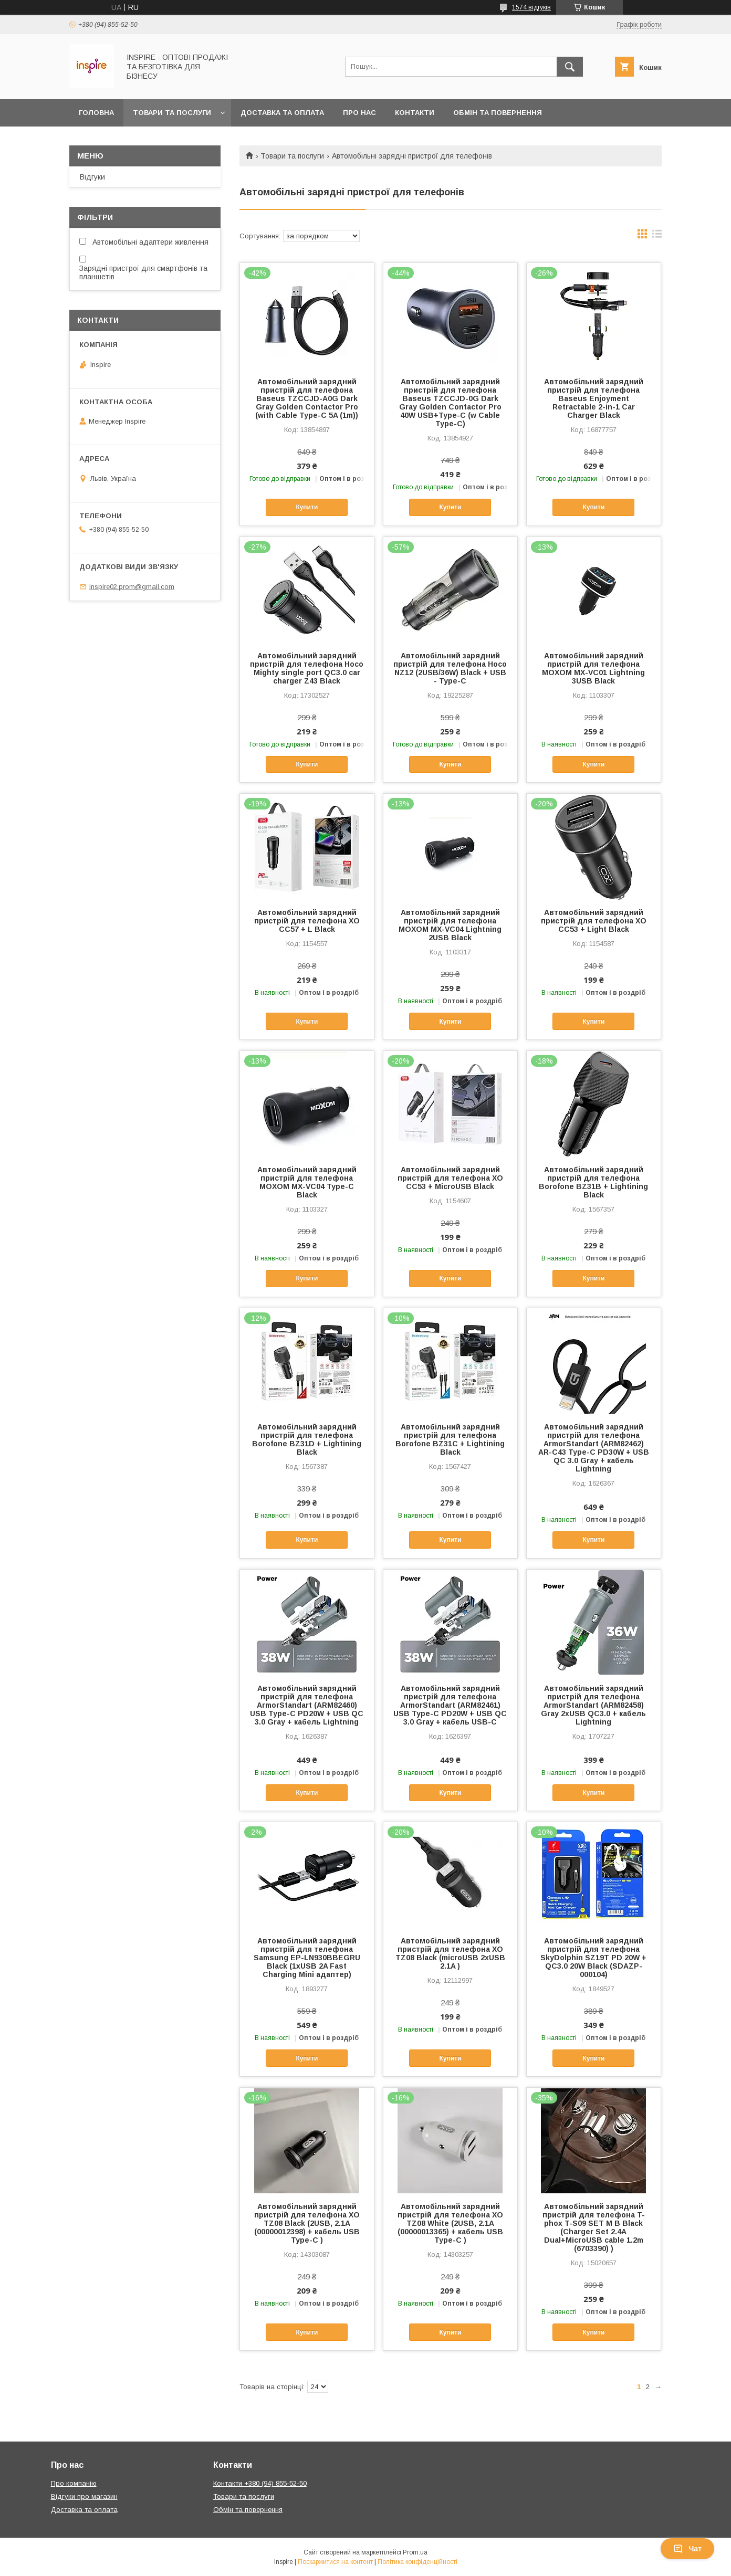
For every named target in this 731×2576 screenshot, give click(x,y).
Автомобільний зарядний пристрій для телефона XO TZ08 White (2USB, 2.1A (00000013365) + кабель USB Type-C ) (450, 2223)
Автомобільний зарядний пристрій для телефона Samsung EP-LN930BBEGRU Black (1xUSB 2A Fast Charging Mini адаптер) (307, 1958)
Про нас (359, 113)
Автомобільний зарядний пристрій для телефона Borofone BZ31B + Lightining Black (593, 1182)
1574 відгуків (531, 7)
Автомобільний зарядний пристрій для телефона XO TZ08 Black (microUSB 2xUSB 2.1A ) (450, 1953)
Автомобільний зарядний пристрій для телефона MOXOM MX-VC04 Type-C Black (307, 1182)
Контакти (414, 113)
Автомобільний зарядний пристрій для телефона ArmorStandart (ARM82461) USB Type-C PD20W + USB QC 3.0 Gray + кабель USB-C (450, 1705)
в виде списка (657, 236)
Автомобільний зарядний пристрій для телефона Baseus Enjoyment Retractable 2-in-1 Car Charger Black (593, 398)
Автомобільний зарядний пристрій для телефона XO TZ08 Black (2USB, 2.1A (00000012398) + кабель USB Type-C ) (307, 2223)
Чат (687, 2548)
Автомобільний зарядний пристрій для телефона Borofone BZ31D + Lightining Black (306, 1439)
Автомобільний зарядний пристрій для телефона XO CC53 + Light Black (593, 920)
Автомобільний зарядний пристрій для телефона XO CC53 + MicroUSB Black (450, 1178)
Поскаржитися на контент (335, 2562)
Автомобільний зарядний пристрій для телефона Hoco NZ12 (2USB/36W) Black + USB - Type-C (450, 668)
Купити (307, 507)
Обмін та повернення (497, 113)
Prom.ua (415, 2552)
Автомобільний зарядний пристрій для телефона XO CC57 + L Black (307, 920)
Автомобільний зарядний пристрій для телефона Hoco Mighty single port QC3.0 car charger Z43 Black (306, 668)
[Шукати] (570, 67)
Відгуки (92, 177)
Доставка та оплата (282, 113)
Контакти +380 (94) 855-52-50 (260, 2483)
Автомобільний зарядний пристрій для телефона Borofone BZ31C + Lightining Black (450, 1439)
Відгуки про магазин (84, 2496)
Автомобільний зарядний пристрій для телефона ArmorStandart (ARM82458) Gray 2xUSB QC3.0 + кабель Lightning (593, 1705)
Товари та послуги (172, 113)
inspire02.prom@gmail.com (131, 587)
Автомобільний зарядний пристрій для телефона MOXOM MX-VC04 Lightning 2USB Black (450, 925)
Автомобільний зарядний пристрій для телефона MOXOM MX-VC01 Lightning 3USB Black (593, 668)
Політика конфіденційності (417, 2562)
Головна (96, 113)
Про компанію (74, 2483)
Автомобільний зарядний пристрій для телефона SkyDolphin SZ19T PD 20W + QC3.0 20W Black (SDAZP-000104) (593, 1958)
